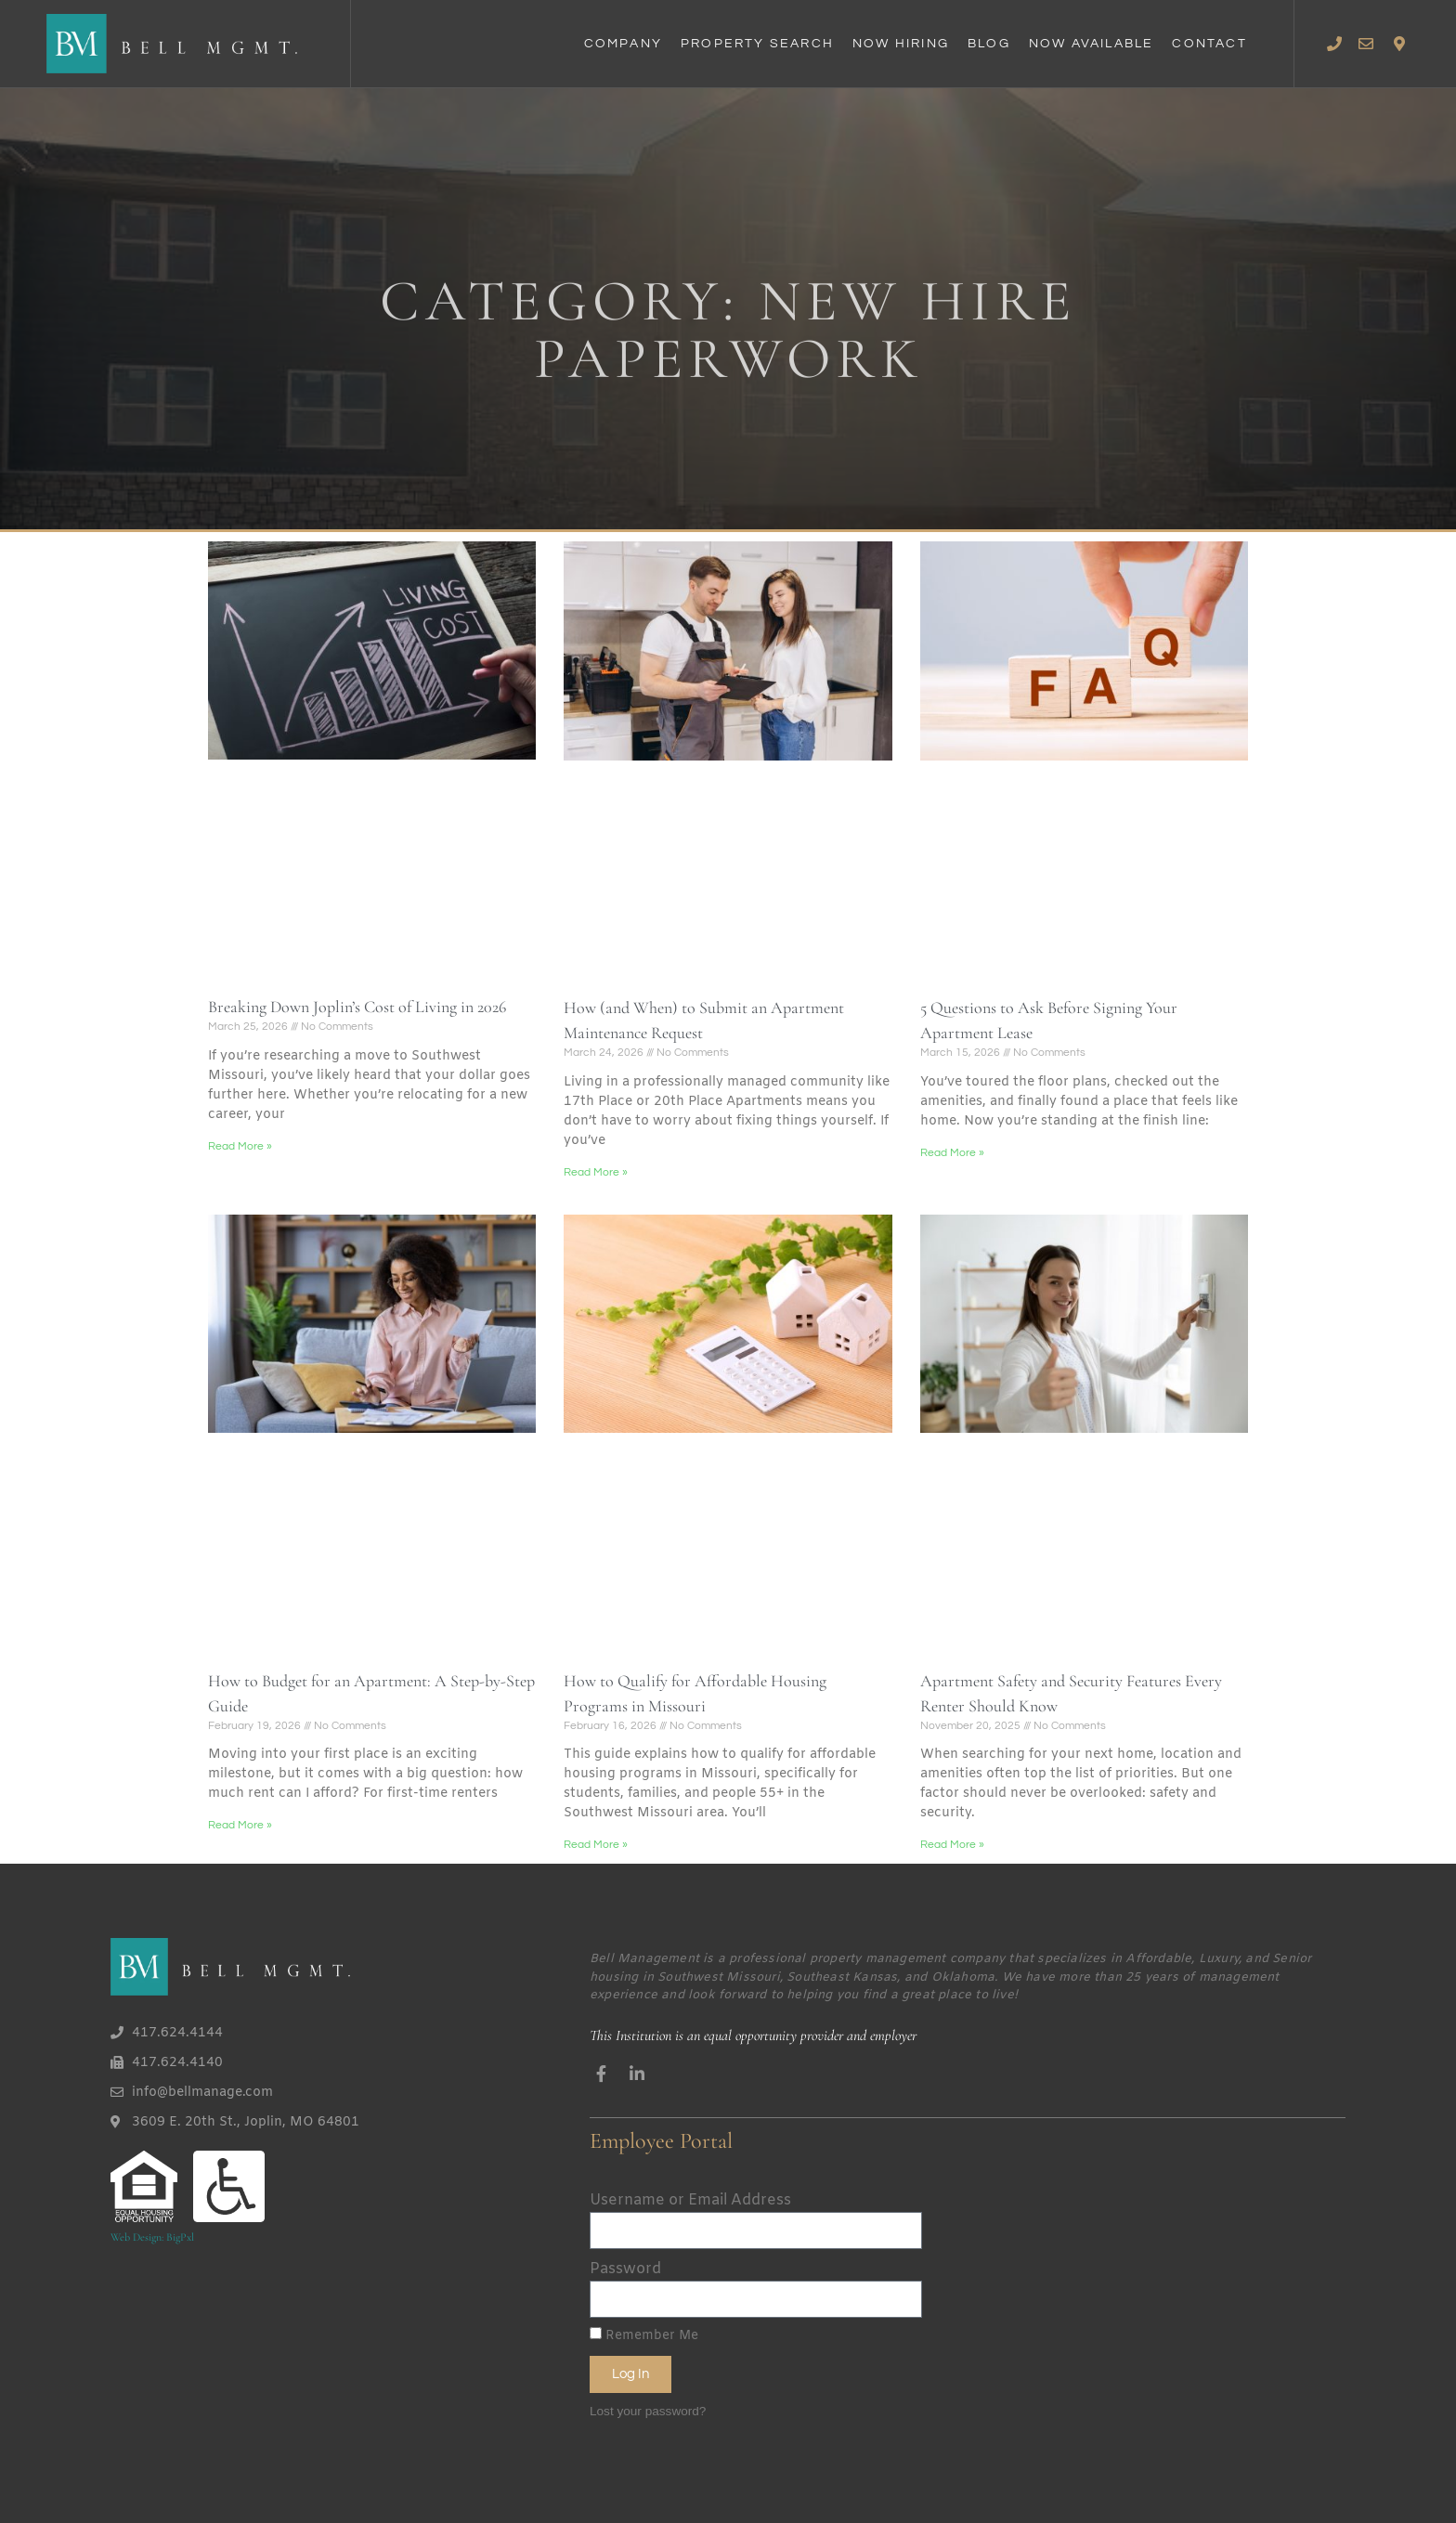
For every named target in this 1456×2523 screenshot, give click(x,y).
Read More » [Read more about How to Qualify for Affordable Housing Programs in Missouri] (596, 1845)
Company (623, 43)
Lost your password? (648, 2410)
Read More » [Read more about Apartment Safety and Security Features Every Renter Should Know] (952, 1845)
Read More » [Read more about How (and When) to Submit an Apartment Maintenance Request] (596, 1172)
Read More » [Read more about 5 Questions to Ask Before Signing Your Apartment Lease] (952, 1153)
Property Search (757, 43)
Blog (989, 43)
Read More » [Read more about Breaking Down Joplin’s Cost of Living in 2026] (240, 1146)
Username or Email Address (690, 2200)
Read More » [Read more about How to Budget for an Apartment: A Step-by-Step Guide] (240, 1825)
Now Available (1091, 43)
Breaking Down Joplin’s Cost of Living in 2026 (357, 1006)
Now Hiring (900, 43)
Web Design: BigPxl (152, 2236)
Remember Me (644, 2336)
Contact (1209, 43)
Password (625, 2269)
